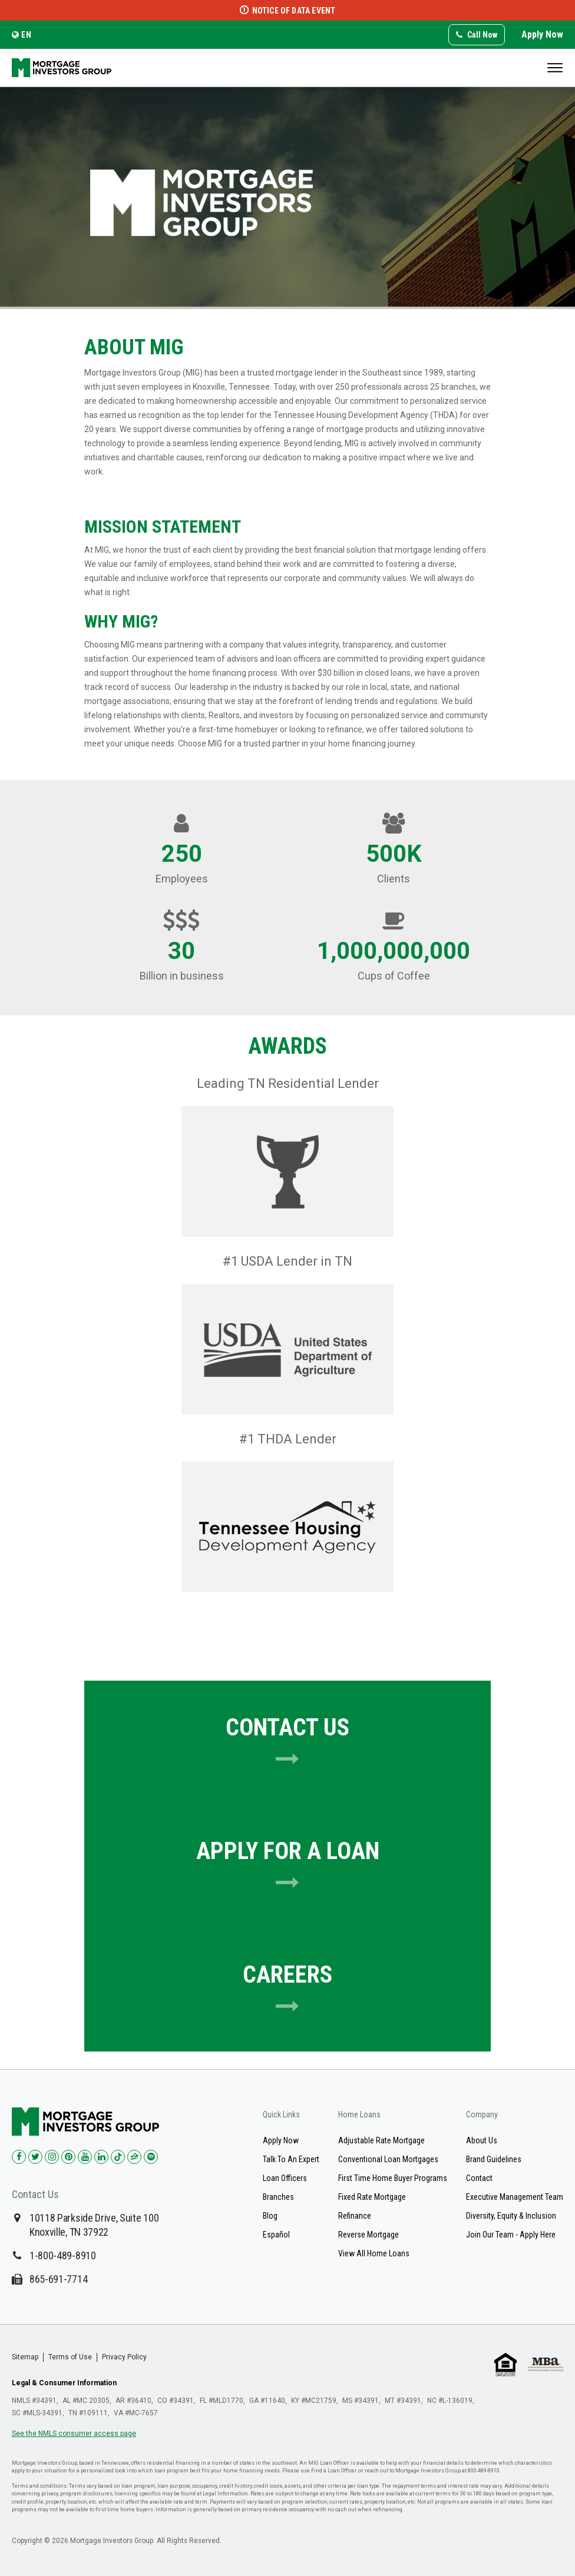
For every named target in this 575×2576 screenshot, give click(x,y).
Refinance (354, 2215)
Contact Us (287, 1742)
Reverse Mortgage (368, 2234)
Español (276, 2234)
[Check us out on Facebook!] (19, 2157)
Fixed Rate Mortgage (372, 2197)
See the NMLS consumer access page (74, 2433)
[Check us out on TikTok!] (118, 2157)
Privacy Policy (124, 2357)
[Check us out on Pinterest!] (68, 2157)
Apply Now (542, 34)
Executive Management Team (514, 2197)
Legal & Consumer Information (64, 2383)
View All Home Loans (373, 2253)
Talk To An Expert (291, 2159)
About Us (481, 2140)
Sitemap (25, 2357)
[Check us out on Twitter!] (35, 2157)
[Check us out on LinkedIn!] (101, 2157)
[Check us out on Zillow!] (134, 2157)
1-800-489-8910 (62, 2255)
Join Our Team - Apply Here (511, 2234)
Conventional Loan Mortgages (388, 2159)
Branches (278, 2197)
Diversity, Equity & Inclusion (511, 2215)
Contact (479, 2178)
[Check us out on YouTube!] (85, 2157)
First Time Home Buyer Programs (392, 2178)
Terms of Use (70, 2357)
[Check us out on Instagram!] (52, 2157)
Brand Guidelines (493, 2159)
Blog (270, 2215)
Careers (287, 1990)
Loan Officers (285, 2178)
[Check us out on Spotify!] (151, 2157)
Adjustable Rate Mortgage (381, 2140)
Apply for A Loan (287, 1866)
